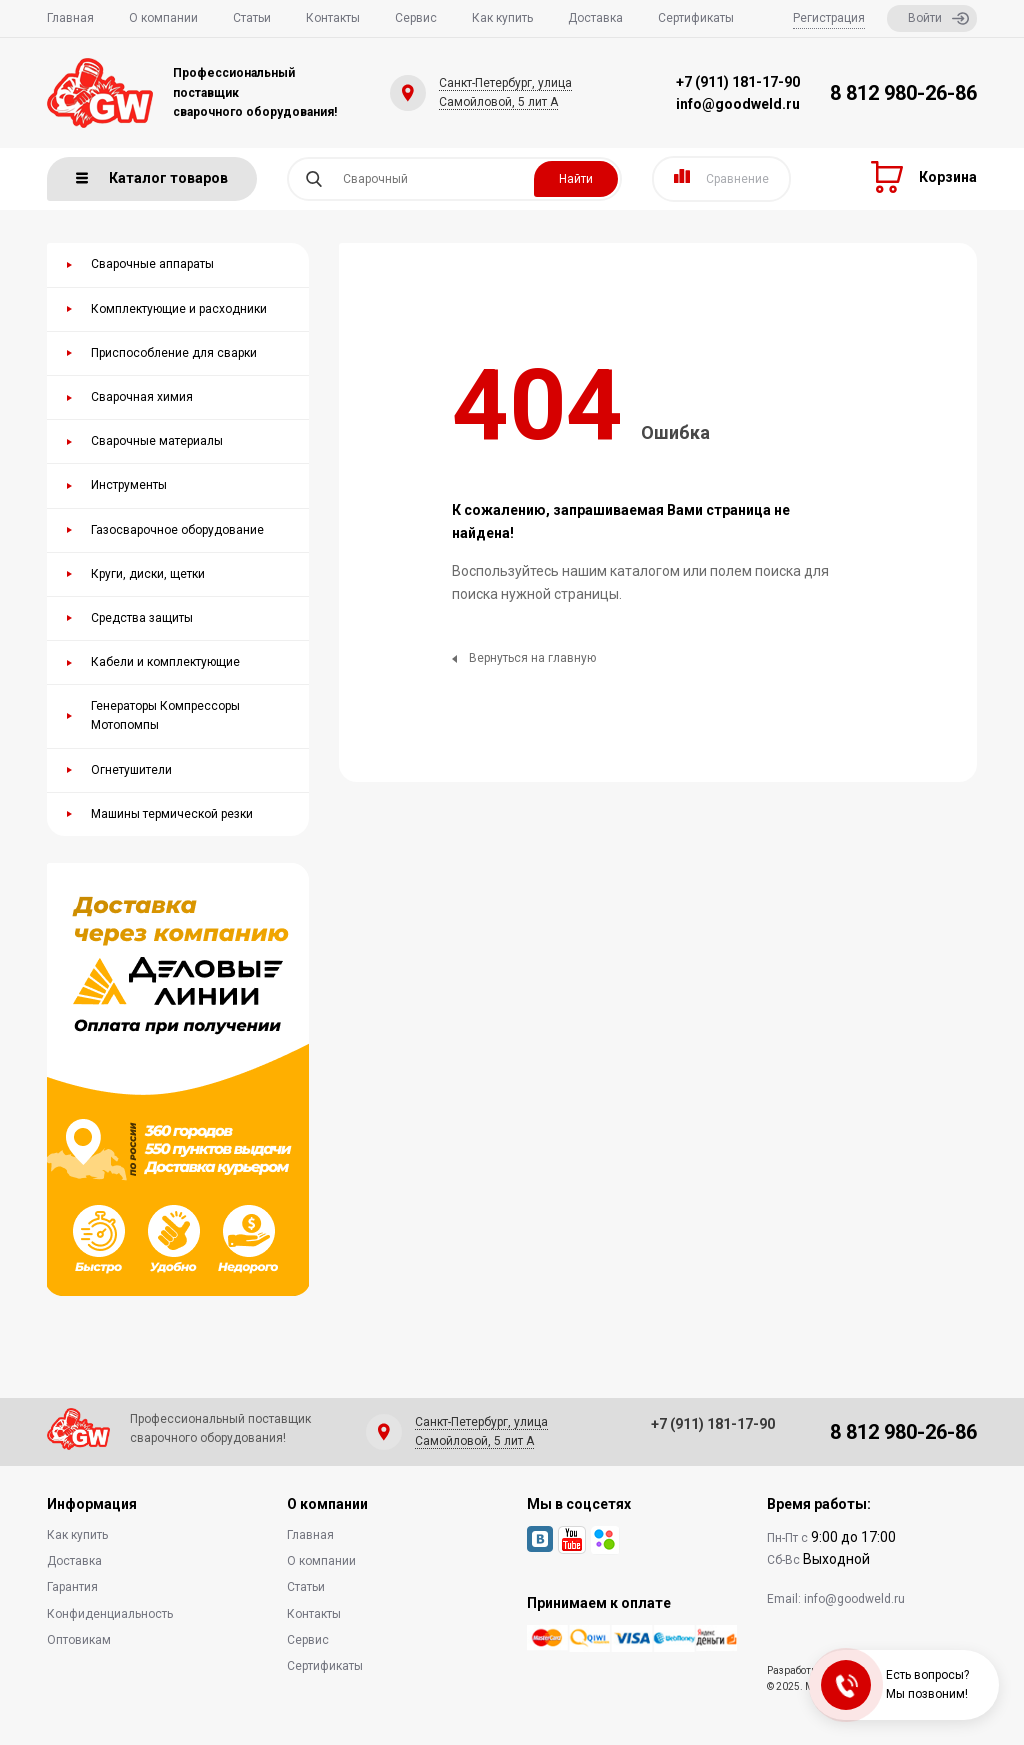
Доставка (595, 18)
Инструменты (129, 485)
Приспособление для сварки (174, 353)
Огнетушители (131, 770)
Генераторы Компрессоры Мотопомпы (165, 715)
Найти (576, 179)
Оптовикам (79, 1640)
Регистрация (829, 18)
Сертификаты (696, 18)
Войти (938, 18)
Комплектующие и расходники (179, 309)
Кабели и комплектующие (165, 662)
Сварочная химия (142, 397)
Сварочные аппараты (152, 264)
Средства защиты (142, 618)
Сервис (416, 18)
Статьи (252, 18)
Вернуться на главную (524, 658)
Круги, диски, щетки (148, 574)
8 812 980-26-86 (903, 93)
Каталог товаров (152, 178)
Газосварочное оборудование (177, 530)
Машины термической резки (172, 814)
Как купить (502, 18)
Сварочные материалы (157, 441)
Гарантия (72, 1587)
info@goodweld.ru (738, 104)
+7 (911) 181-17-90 (738, 82)
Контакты (333, 18)
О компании (163, 18)
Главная (70, 18)
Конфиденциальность (110, 1614)
